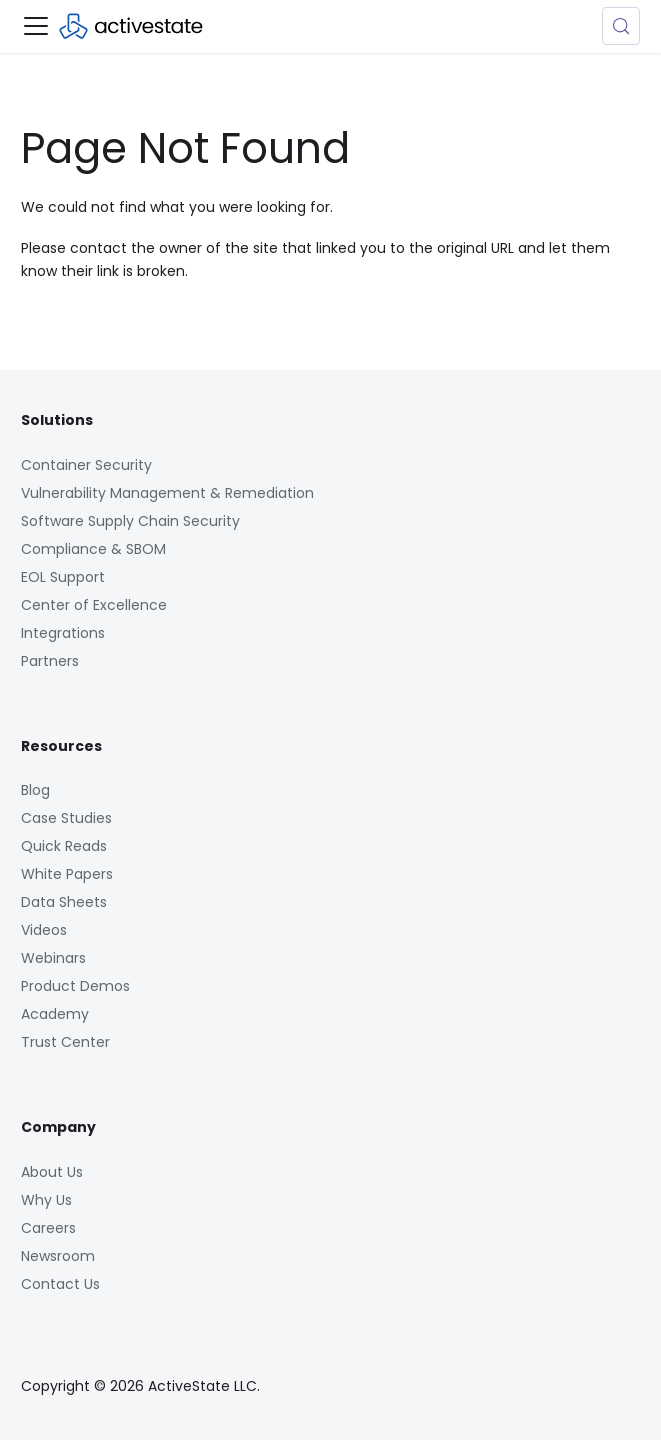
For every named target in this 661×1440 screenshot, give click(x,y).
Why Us (46, 1200)
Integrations (63, 633)
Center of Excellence (94, 605)
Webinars (53, 958)
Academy (55, 1014)
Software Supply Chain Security (130, 521)
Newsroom (58, 1256)
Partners (50, 661)
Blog (35, 790)
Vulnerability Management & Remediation (167, 493)
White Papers (67, 874)
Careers (48, 1228)
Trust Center (65, 1042)
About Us (52, 1172)
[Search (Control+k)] (621, 26)
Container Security (86, 465)
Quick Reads (64, 846)
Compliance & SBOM (93, 549)
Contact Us (60, 1284)
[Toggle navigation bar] (36, 26)
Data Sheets (64, 902)
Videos (44, 930)
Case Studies (66, 818)
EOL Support (63, 577)
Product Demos (75, 986)
